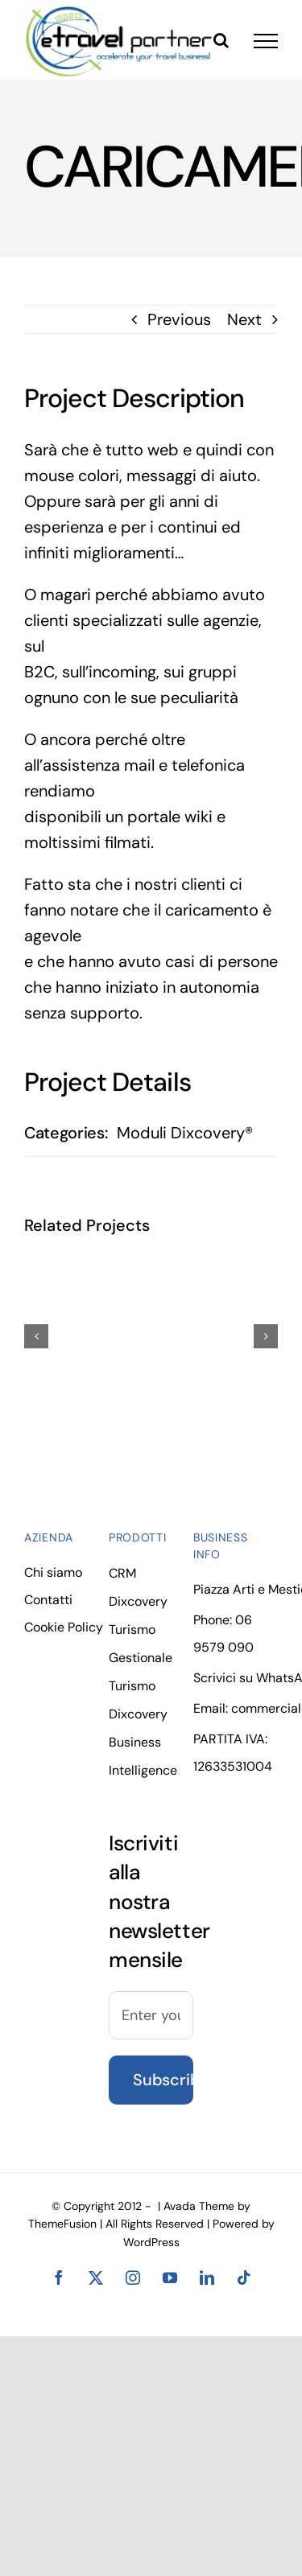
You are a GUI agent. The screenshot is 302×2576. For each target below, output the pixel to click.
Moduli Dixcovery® (185, 1132)
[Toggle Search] (221, 40)
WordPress (151, 2242)
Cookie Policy (63, 1627)
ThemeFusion (62, 2223)
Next (244, 319)
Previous (179, 319)
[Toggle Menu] (266, 41)
